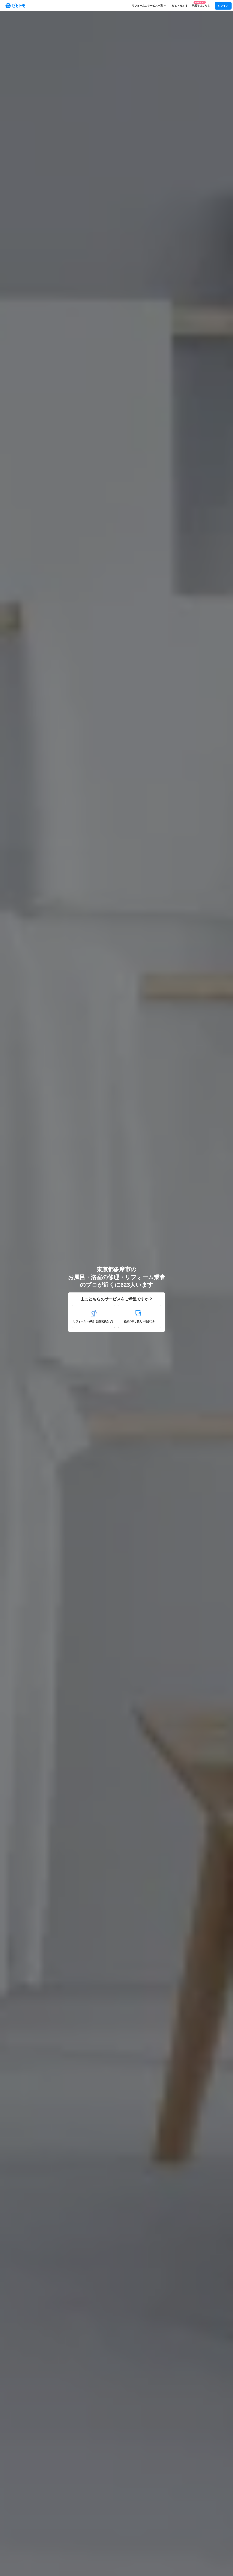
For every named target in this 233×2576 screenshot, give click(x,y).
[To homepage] (15, 6)
